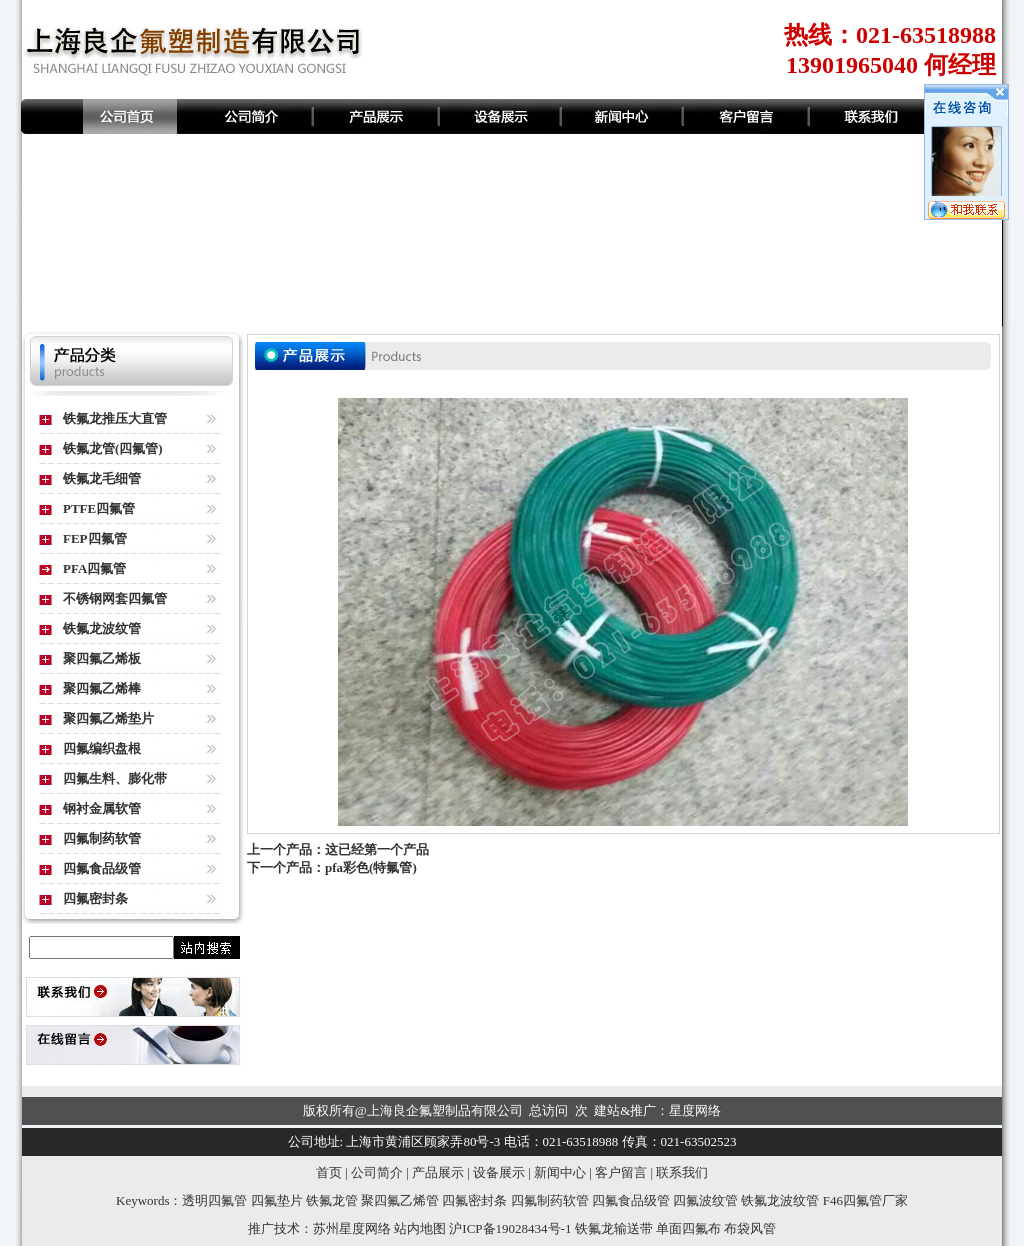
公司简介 (377, 1172)
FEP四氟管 (95, 538)
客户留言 (621, 1172)
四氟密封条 (95, 898)
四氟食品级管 (102, 868)
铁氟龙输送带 (614, 1228)
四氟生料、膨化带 (115, 778)
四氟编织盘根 (102, 748)
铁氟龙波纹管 (102, 628)
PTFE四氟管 (99, 508)
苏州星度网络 (352, 1228)
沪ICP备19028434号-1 (510, 1228)
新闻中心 (560, 1172)
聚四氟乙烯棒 (102, 688)
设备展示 (499, 1172)
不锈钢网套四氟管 (115, 598)
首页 (329, 1172)
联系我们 (682, 1172)
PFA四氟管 (94, 568)
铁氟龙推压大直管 (115, 418)
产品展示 (438, 1172)
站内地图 (420, 1228)
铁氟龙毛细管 (102, 478)
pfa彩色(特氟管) (371, 867)
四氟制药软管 (102, 838)
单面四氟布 (688, 1228)
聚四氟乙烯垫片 (108, 718)
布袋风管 (750, 1228)
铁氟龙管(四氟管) (113, 448)
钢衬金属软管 (102, 808)
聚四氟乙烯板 (102, 658)
